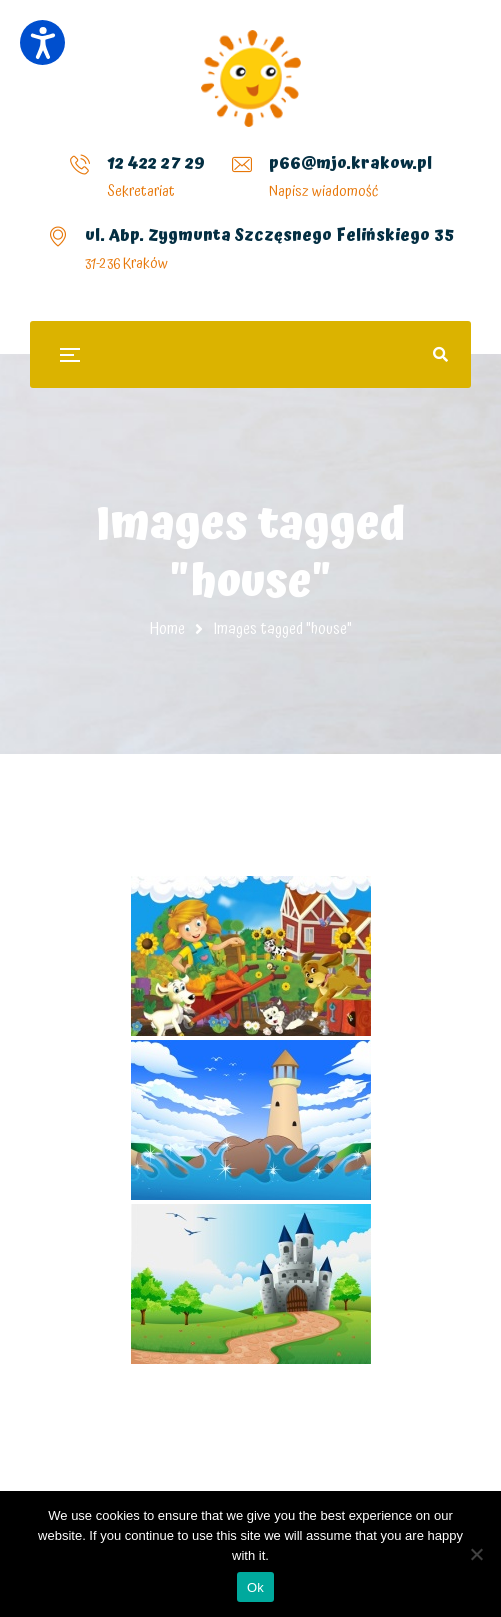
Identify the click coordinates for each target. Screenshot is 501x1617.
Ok (255, 1587)
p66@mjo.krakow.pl (350, 163)
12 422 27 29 (156, 163)
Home (167, 629)
